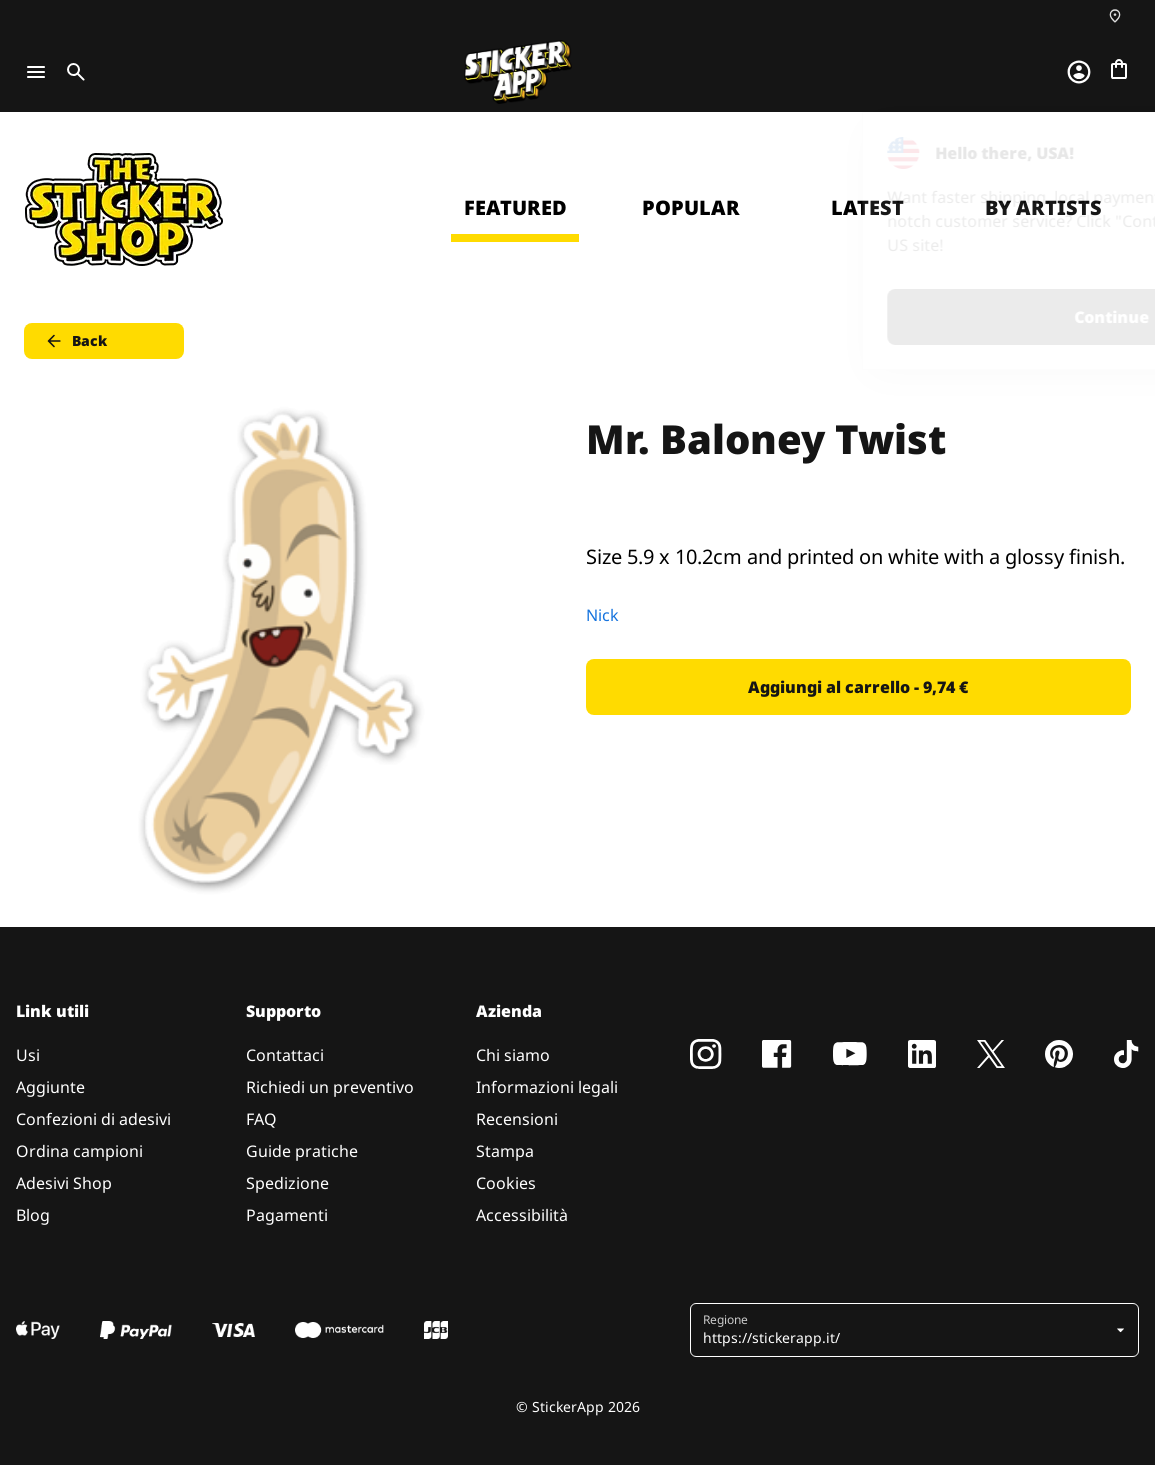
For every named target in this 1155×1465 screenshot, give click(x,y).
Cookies (506, 1183)
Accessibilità (522, 1215)
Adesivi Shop (64, 1183)
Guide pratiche (302, 1151)
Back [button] (75, 341)
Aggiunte (50, 1087)
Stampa (505, 1151)
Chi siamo (513, 1055)
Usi (28, 1055)
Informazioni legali (547, 1087)
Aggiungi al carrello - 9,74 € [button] (858, 687)
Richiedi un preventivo (330, 1087)
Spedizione (287, 1183)
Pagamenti (287, 1215)
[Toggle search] (72, 72)
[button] (907, 1330)
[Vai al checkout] (1119, 69)
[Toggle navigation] (36, 72)
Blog (33, 1215)
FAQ (261, 1119)
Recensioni (517, 1119)
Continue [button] (886, 317)
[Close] (1094, 153)
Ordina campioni (79, 1151)
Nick (602, 615)
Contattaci (285, 1055)
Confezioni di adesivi (93, 1119)
